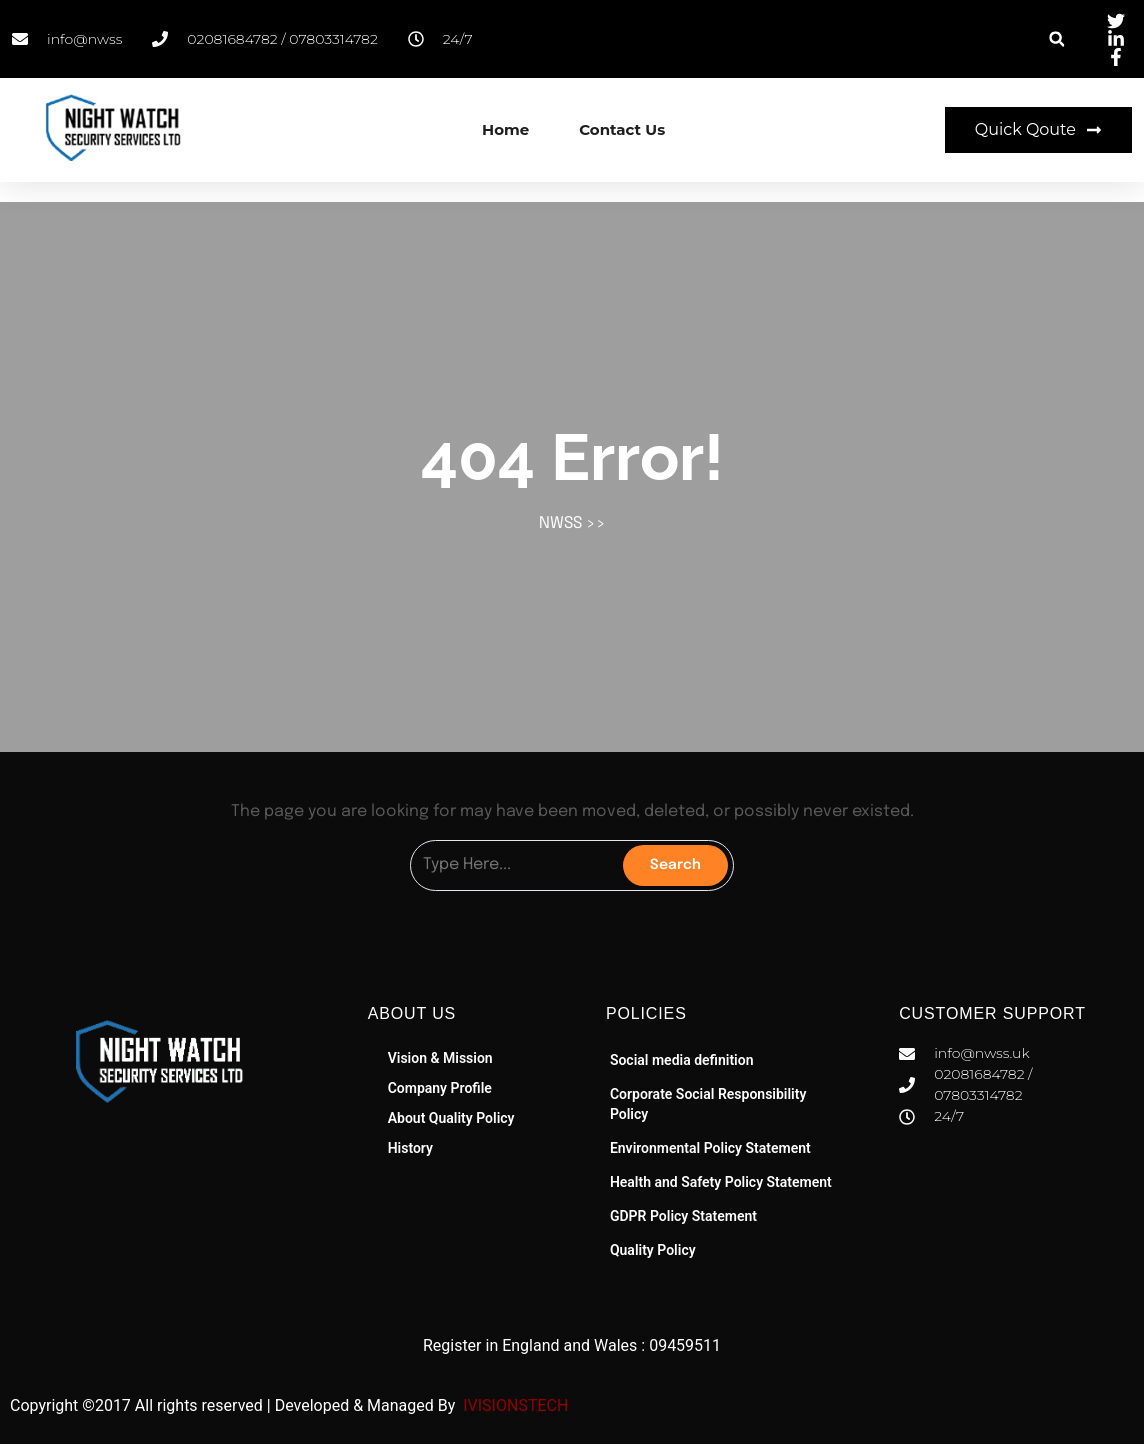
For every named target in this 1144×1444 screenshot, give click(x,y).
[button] (1056, 39)
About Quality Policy (451, 1118)
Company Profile (440, 1088)
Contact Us (622, 129)
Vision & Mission (440, 1058)
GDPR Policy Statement (683, 1216)
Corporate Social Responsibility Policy (708, 1104)
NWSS (560, 523)
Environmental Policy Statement (710, 1148)
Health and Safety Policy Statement (721, 1182)
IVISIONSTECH (513, 1405)
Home (505, 129)
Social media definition (682, 1060)
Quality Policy (653, 1250)
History (410, 1148)
